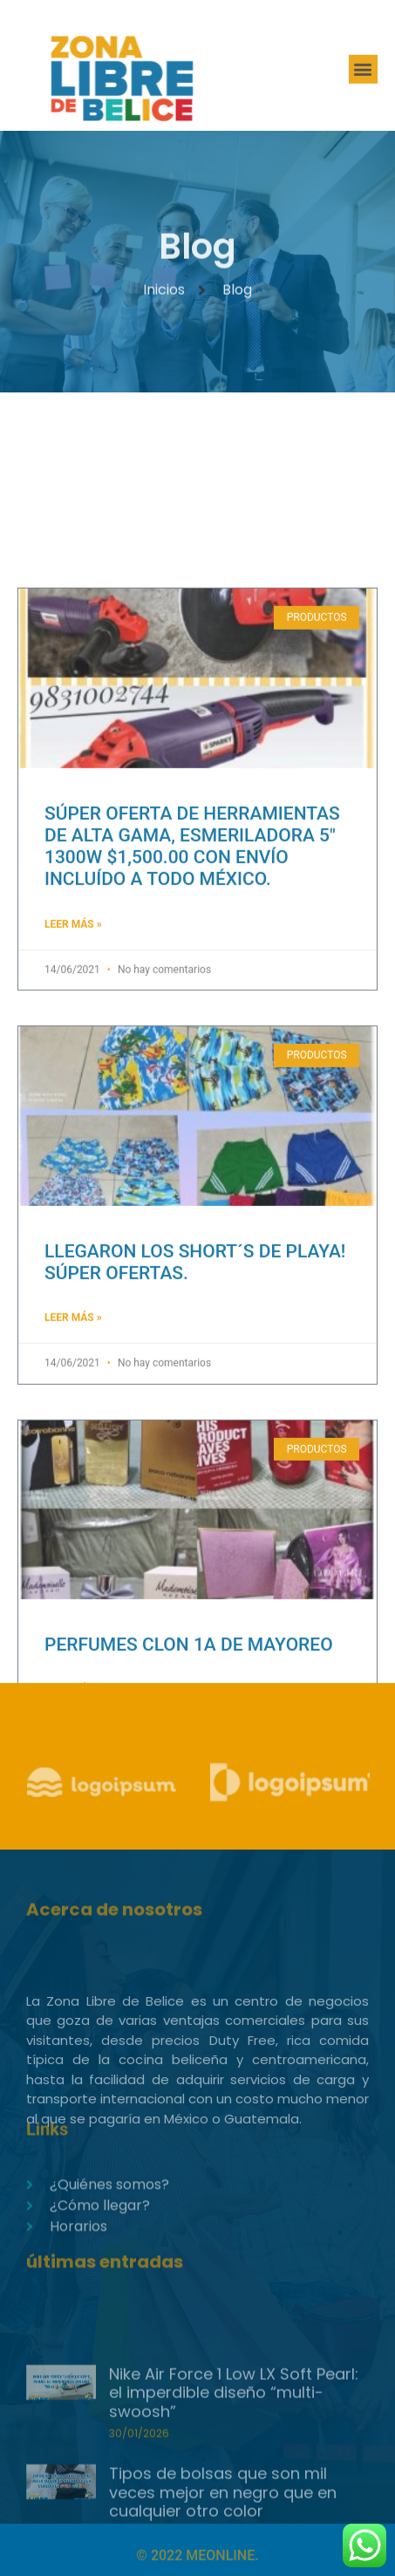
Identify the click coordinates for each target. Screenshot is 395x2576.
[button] (363, 72)
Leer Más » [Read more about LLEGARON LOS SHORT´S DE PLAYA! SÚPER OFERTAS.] (73, 1492)
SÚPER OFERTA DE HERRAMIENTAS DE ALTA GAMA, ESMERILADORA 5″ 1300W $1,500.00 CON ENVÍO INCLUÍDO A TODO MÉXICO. (192, 1021)
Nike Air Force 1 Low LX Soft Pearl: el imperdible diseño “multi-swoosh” (233, 2461)
